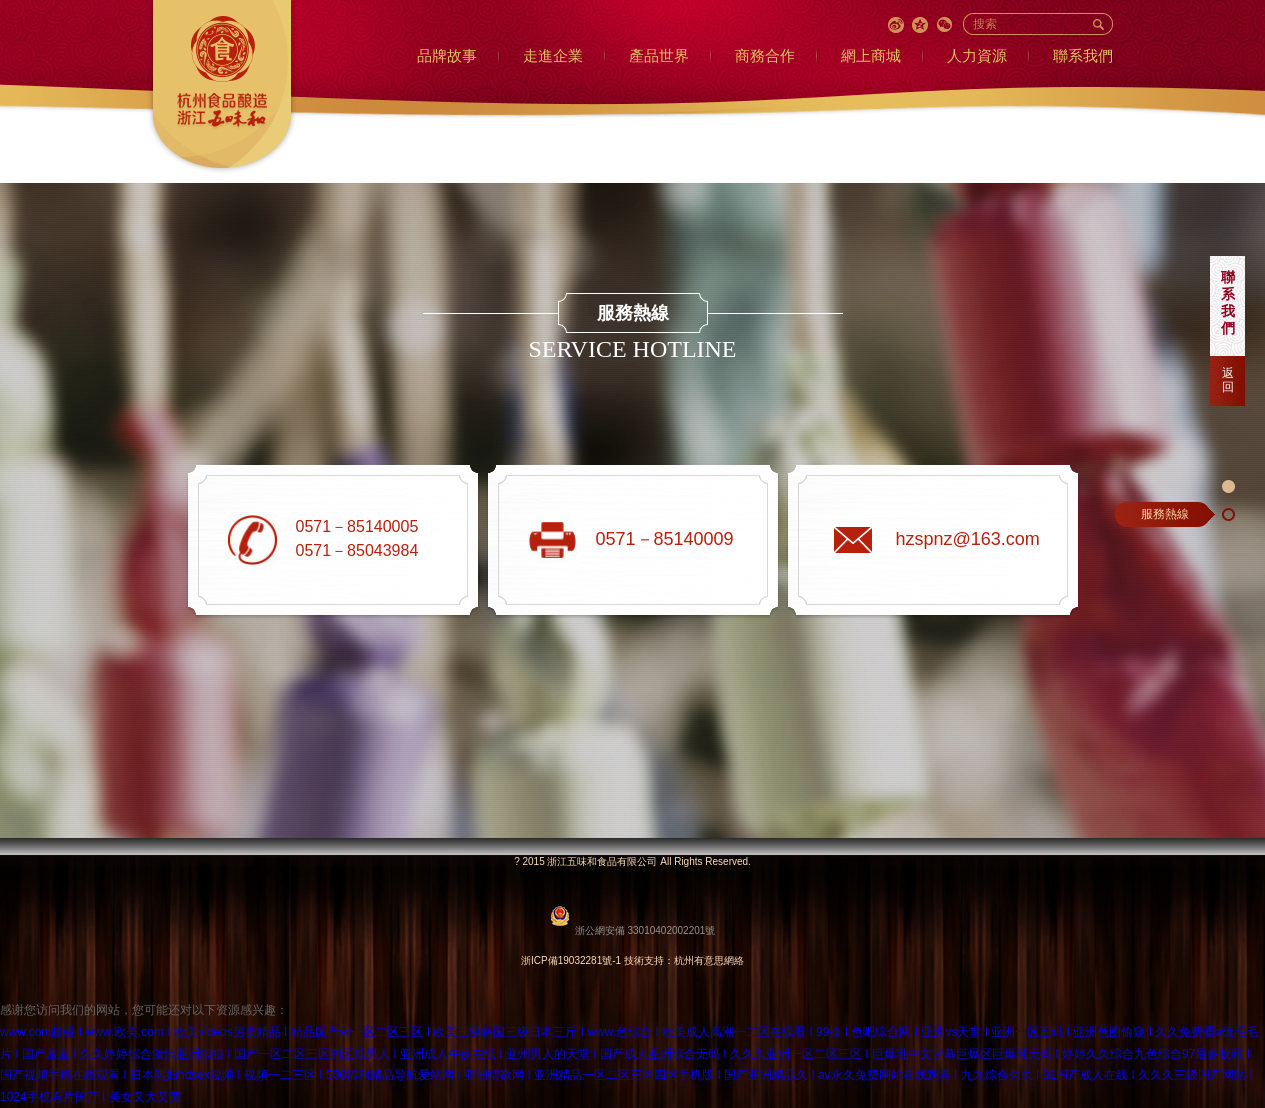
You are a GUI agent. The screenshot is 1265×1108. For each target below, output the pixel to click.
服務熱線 (1165, 514)
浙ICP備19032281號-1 (571, 960)
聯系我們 (1083, 55)
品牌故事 (447, 55)
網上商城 (871, 55)
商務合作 (765, 55)
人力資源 (977, 55)
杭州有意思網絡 (709, 960)
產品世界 (659, 55)
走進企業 (553, 55)
